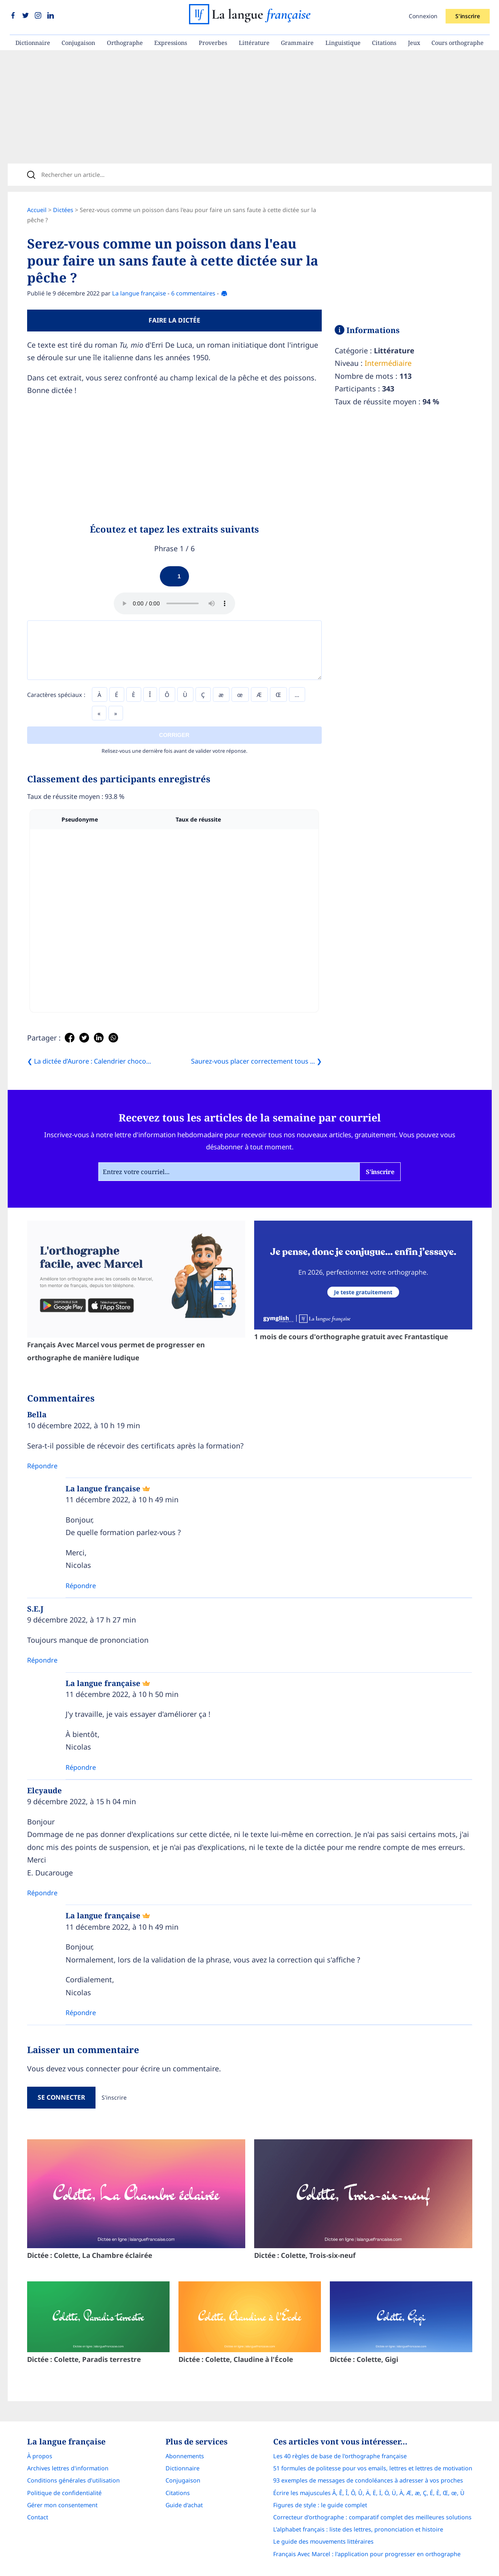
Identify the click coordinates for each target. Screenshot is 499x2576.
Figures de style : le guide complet (320, 2505)
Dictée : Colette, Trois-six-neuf (363, 2199)
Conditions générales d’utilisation (73, 2480)
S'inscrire (467, 16)
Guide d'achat (184, 2505)
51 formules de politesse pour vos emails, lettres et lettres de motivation (372, 2468)
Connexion (423, 16)
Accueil (37, 210)
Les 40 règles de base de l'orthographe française (340, 2456)
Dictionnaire (32, 43)
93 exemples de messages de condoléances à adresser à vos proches (368, 2480)
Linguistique (343, 43)
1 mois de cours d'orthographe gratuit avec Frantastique (363, 1281)
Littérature (254, 43)
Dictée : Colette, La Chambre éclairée (136, 2199)
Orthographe (125, 43)
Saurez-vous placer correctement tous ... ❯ (256, 1061)
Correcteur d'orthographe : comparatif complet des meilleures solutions (372, 2517)
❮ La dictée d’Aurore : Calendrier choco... (89, 1061)
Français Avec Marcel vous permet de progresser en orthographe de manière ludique (136, 1291)
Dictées (63, 210)
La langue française (139, 293)
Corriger (174, 735)
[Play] (174, 576)
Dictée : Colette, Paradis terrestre (98, 2322)
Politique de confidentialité (64, 2493)
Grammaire (297, 43)
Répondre (42, 1465)
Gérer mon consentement (62, 2505)
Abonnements (185, 2456)
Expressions (170, 43)
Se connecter (61, 2097)
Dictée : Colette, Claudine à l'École (249, 2322)
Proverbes (213, 43)
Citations (384, 43)
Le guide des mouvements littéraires (323, 2541)
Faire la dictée (174, 320)
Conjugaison (78, 43)
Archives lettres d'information (67, 2468)
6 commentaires (193, 293)
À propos (39, 2456)
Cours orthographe (457, 43)
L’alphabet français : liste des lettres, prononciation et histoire (358, 2529)
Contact (37, 2517)
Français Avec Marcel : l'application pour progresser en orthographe (367, 2554)
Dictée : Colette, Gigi (401, 2322)
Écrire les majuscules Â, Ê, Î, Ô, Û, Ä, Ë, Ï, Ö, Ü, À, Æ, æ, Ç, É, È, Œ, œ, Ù (369, 2493)
